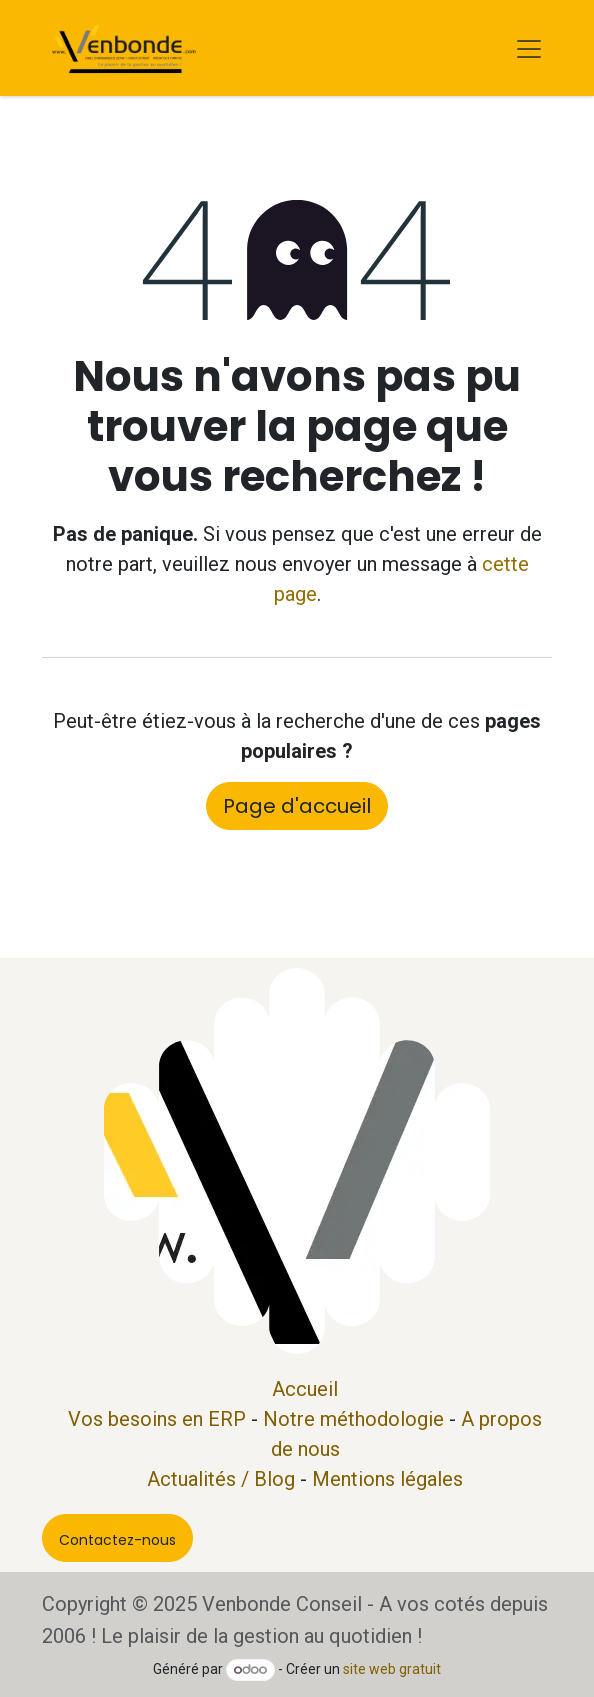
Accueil (305, 1389)
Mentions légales (387, 1479)
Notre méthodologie (353, 1419)
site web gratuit (392, 1669)
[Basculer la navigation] (529, 48)
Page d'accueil (297, 806)
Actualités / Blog (221, 1479)
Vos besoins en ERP (157, 1419)
